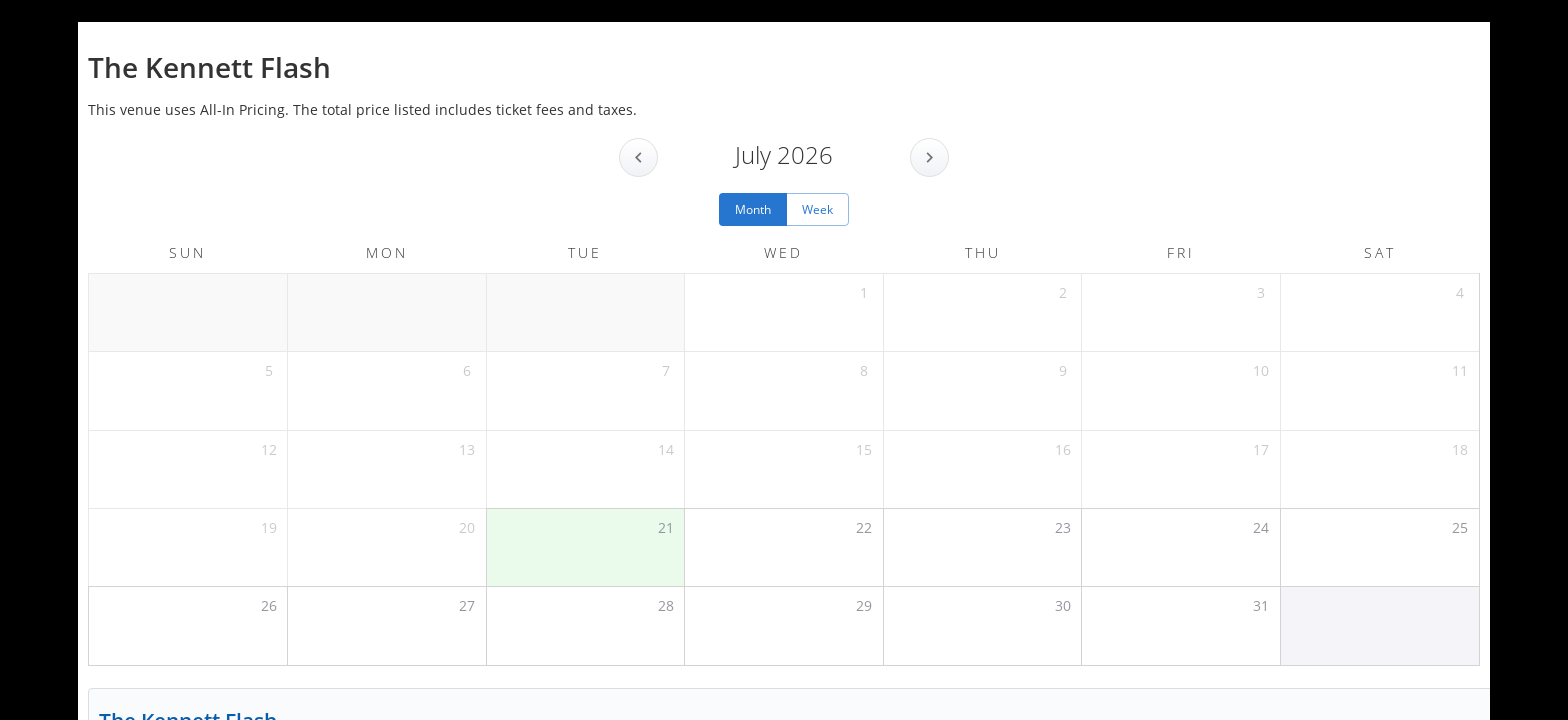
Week (817, 209)
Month (753, 209)
